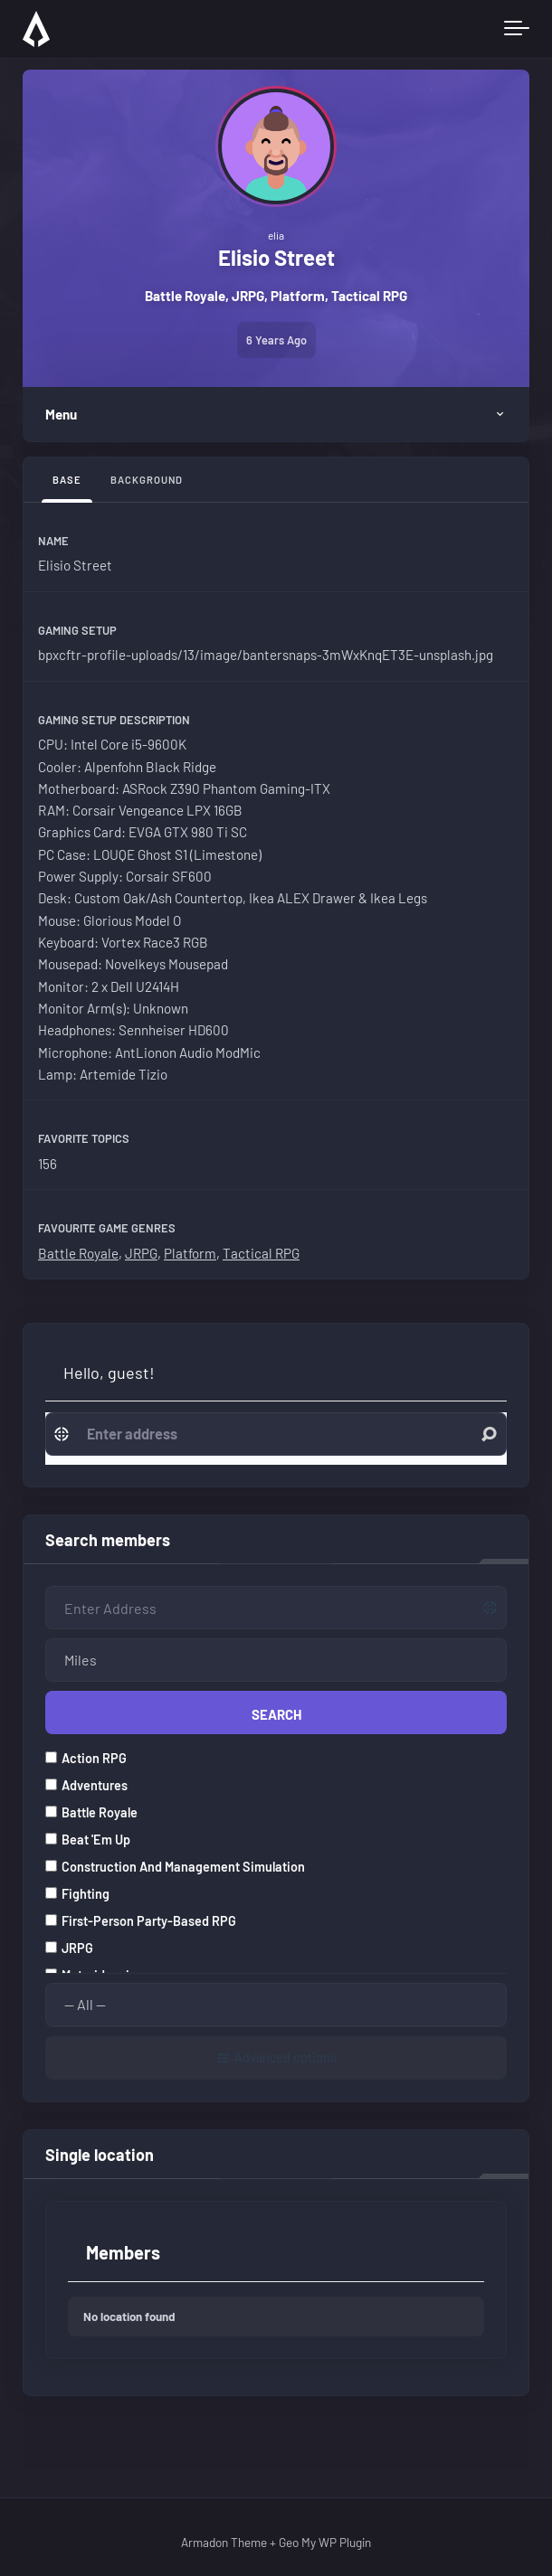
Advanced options (285, 2054)
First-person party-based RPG (140, 1917)
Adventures (86, 1781)
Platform (190, 1253)
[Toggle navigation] (516, 29)
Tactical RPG (261, 1253)
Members (123, 2249)
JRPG (141, 1253)
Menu (61, 414)
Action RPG (86, 1754)
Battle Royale (78, 1253)
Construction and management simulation (175, 1863)
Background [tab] (146, 480)
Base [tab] (66, 480)
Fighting (77, 1890)
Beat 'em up (87, 1836)
